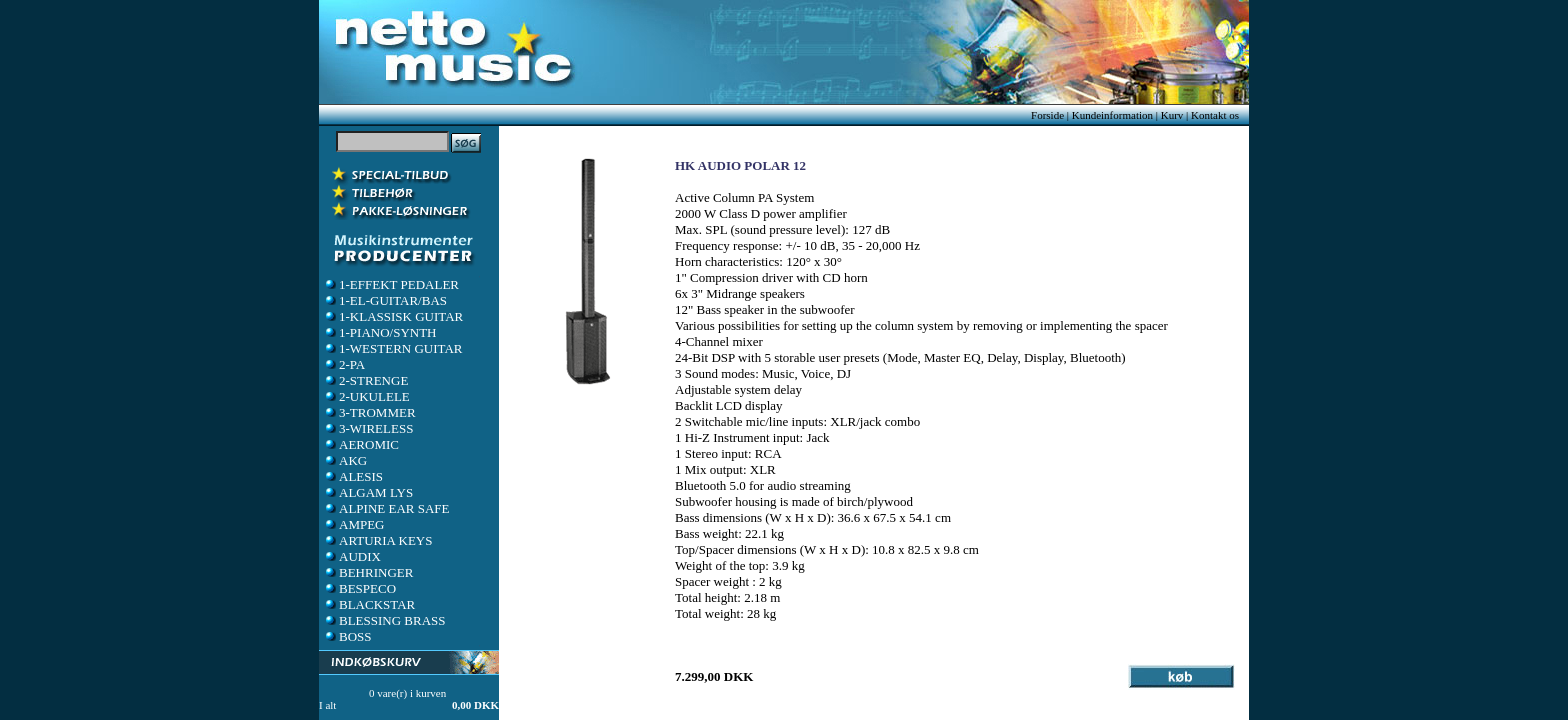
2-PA (344, 364)
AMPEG (354, 524)
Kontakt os (1215, 115)
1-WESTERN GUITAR (393, 348)
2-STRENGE (365, 380)
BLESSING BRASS (384, 620)
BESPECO (359, 588)
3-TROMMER (369, 412)
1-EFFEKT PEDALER (391, 284)
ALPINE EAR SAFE (386, 508)
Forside (1047, 115)
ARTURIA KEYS (377, 540)
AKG (345, 460)
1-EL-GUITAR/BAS (385, 300)
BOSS (347, 636)
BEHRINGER (368, 572)
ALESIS (353, 476)
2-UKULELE (366, 396)
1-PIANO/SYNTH (380, 332)
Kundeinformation (1112, 115)
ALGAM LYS (368, 492)
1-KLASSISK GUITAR (393, 316)
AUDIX (352, 556)
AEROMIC (361, 444)
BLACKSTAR (369, 604)
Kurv (1172, 115)
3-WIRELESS (368, 428)
